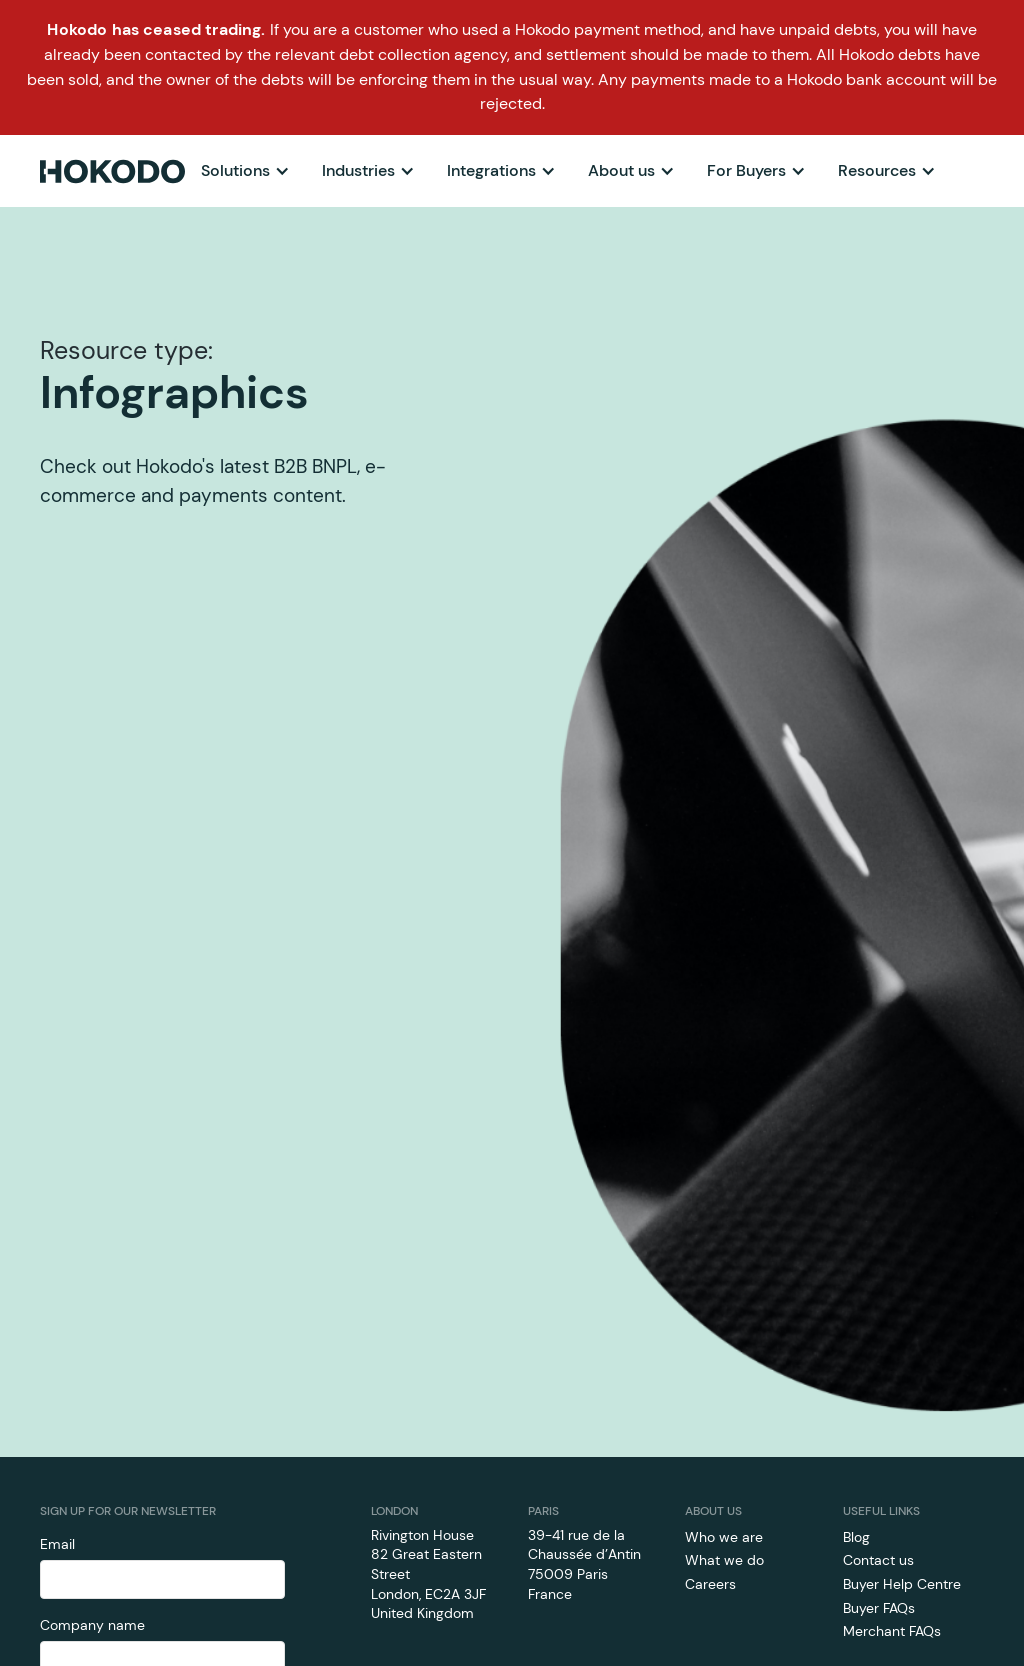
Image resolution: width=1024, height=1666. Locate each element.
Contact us (878, 1560)
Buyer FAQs (879, 1608)
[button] (245, 171)
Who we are (724, 1537)
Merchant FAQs (892, 1631)
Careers (710, 1584)
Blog (856, 1537)
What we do (724, 1560)
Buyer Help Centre (902, 1584)
